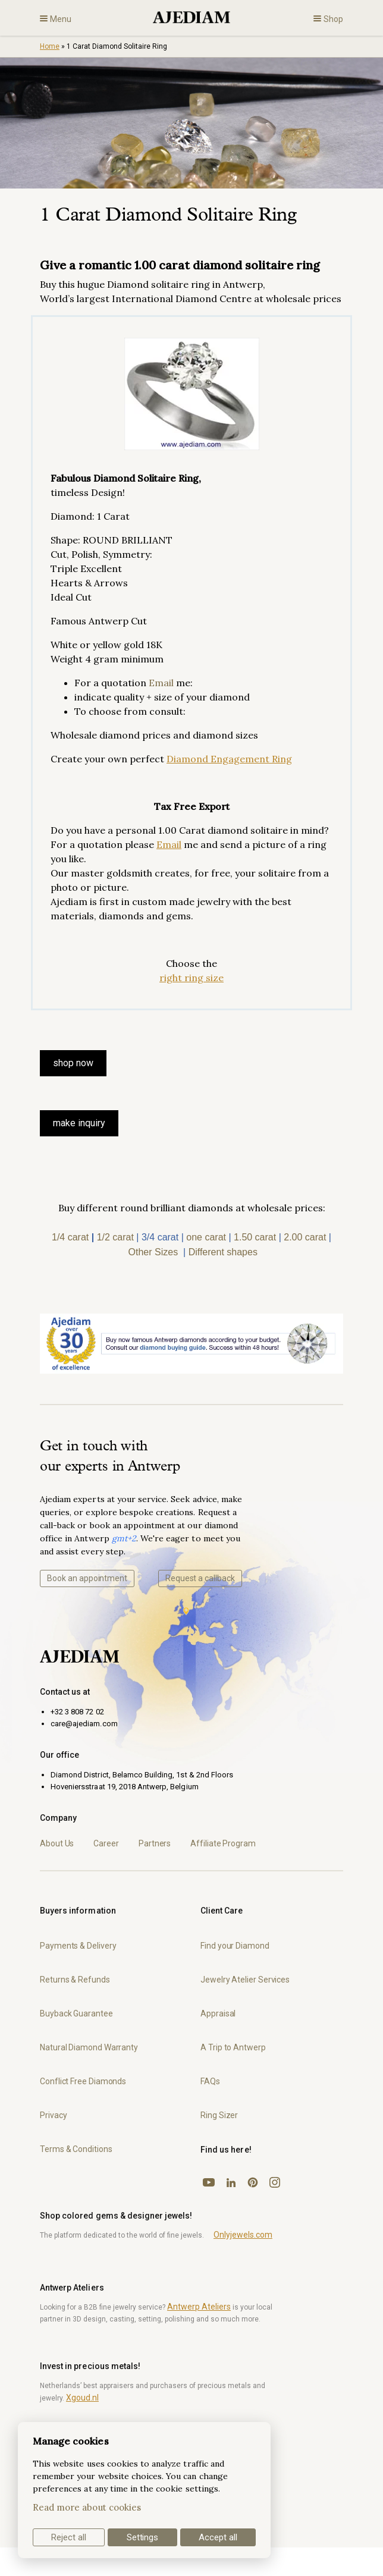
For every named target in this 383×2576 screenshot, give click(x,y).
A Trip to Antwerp (233, 2047)
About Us (57, 1843)
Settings (143, 2537)
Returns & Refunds (75, 1979)
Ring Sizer (219, 2115)
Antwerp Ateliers (199, 2306)
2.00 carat (305, 1237)
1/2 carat (115, 1237)
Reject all (68, 2537)
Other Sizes (153, 1252)
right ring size (191, 978)
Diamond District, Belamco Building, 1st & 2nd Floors (142, 1774)
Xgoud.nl (82, 2397)
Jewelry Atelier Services (245, 1979)
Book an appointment (87, 1578)
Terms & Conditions (76, 2149)
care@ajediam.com (84, 1723)
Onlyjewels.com (243, 2234)
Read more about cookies (87, 2507)
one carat (206, 1237)
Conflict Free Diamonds (83, 2081)
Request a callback (200, 1578)
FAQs (210, 2081)
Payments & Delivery (78, 1945)
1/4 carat (70, 1237)
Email (161, 683)
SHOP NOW (73, 1063)
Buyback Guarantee (76, 2013)
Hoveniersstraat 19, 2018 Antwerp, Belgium (125, 1786)
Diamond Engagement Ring (229, 759)
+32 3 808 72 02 (77, 1711)
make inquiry (79, 1123)
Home (49, 46)
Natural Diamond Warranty (89, 2047)
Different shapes (223, 1252)
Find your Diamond (234, 1945)
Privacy (53, 2115)
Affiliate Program (223, 1843)
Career (106, 1843)
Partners (155, 1843)
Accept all (218, 2537)
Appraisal (218, 2013)
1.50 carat (255, 1237)
